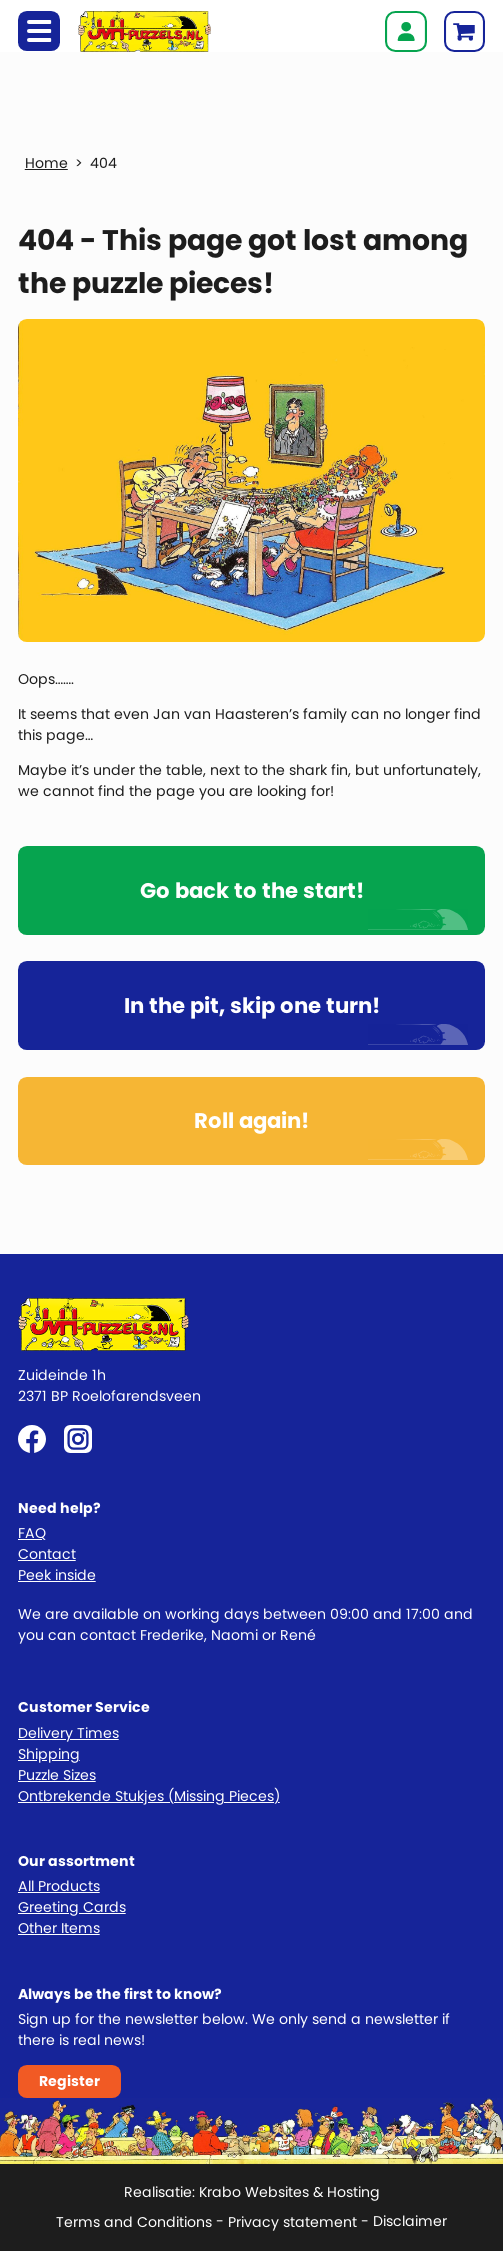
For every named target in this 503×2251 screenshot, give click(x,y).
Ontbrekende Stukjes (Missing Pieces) (149, 1796)
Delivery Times (68, 1733)
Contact (47, 1554)
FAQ (32, 1533)
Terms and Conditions (134, 2222)
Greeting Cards (72, 1907)
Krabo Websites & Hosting (289, 2192)
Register (69, 2081)
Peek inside (57, 1575)
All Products (59, 1886)
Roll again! (251, 1120)
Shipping (49, 1754)
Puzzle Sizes (57, 1775)
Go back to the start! (252, 890)
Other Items (59, 1928)
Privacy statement (292, 2222)
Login (405, 31)
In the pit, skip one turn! (252, 1005)
